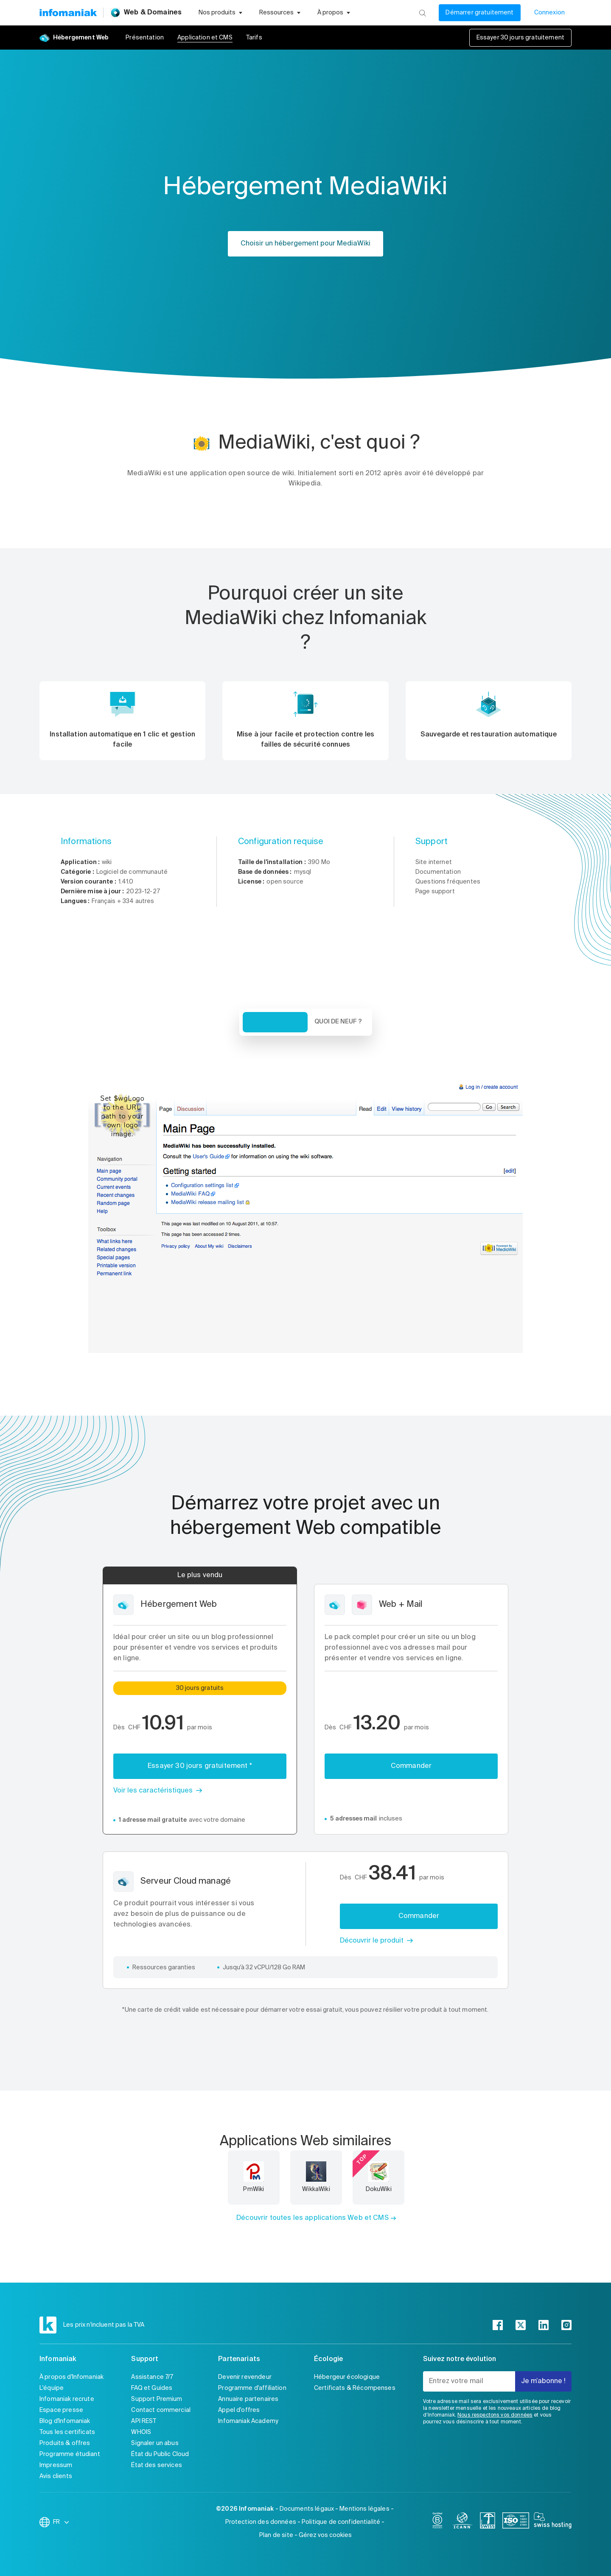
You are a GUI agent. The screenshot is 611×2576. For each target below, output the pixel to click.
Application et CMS (205, 38)
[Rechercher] (422, 12)
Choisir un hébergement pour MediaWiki (305, 243)
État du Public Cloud (160, 2454)
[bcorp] (437, 2522)
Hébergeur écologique (347, 2377)
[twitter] (521, 2325)
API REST (143, 2421)
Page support (435, 892)
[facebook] (498, 2325)
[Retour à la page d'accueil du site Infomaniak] (67, 13)
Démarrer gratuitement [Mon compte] (479, 13)
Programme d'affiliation (252, 2388)
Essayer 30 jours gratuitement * (200, 1766)
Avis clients (55, 2476)
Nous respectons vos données (495, 2415)
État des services (156, 2465)
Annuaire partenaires (248, 2399)
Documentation (438, 872)
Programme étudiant (69, 2454)
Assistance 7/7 (152, 2377)
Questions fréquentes (447, 882)
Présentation (145, 38)
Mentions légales (364, 2509)
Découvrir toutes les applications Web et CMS (312, 2218)
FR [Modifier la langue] (61, 2522)
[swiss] (487, 2522)
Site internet (433, 862)
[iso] (515, 2522)
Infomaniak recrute (66, 2399)
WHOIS (141, 2432)
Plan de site (276, 2535)
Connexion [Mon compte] (549, 13)
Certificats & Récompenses (354, 2388)
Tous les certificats (67, 2432)
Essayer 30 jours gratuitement (520, 38)
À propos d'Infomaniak (71, 2377)
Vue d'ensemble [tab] (275, 1022)
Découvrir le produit (372, 1941)
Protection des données (260, 2522)
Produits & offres (64, 2443)
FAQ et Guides (151, 2388)
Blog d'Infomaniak (64, 2421)
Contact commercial (161, 2410)
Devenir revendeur (245, 2377)
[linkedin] (543, 2325)
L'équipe (51, 2388)
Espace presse (61, 2410)
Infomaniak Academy (248, 2421)
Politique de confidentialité (341, 2522)
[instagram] (566, 2325)
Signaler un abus (154, 2443)
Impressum (55, 2465)
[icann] (462, 2522)
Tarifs (254, 38)
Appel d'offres (239, 2410)
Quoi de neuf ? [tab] (338, 1022)
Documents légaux (307, 2509)
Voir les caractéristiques (153, 1790)
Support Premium (156, 2399)
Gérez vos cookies (325, 2535)
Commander (411, 1766)
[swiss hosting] (553, 2522)
